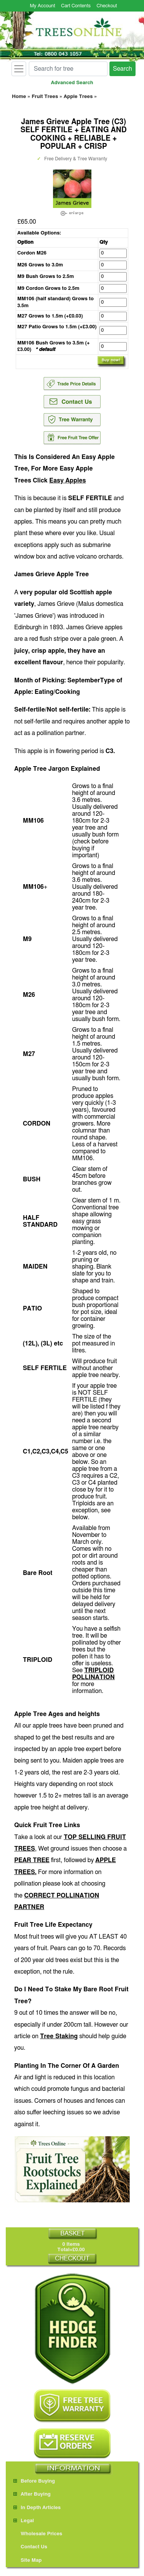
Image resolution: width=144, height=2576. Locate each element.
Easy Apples (67, 480)
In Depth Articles (37, 2507)
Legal (23, 2520)
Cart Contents (76, 5)
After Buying (32, 2494)
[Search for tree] (68, 69)
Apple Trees (78, 96)
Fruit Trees (44, 96)
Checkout (107, 5)
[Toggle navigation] (19, 69)
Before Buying (34, 2481)
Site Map (27, 2560)
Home (19, 96)
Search (122, 69)
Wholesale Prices (37, 2533)
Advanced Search (72, 82)
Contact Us (30, 2546)
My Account (42, 5)
